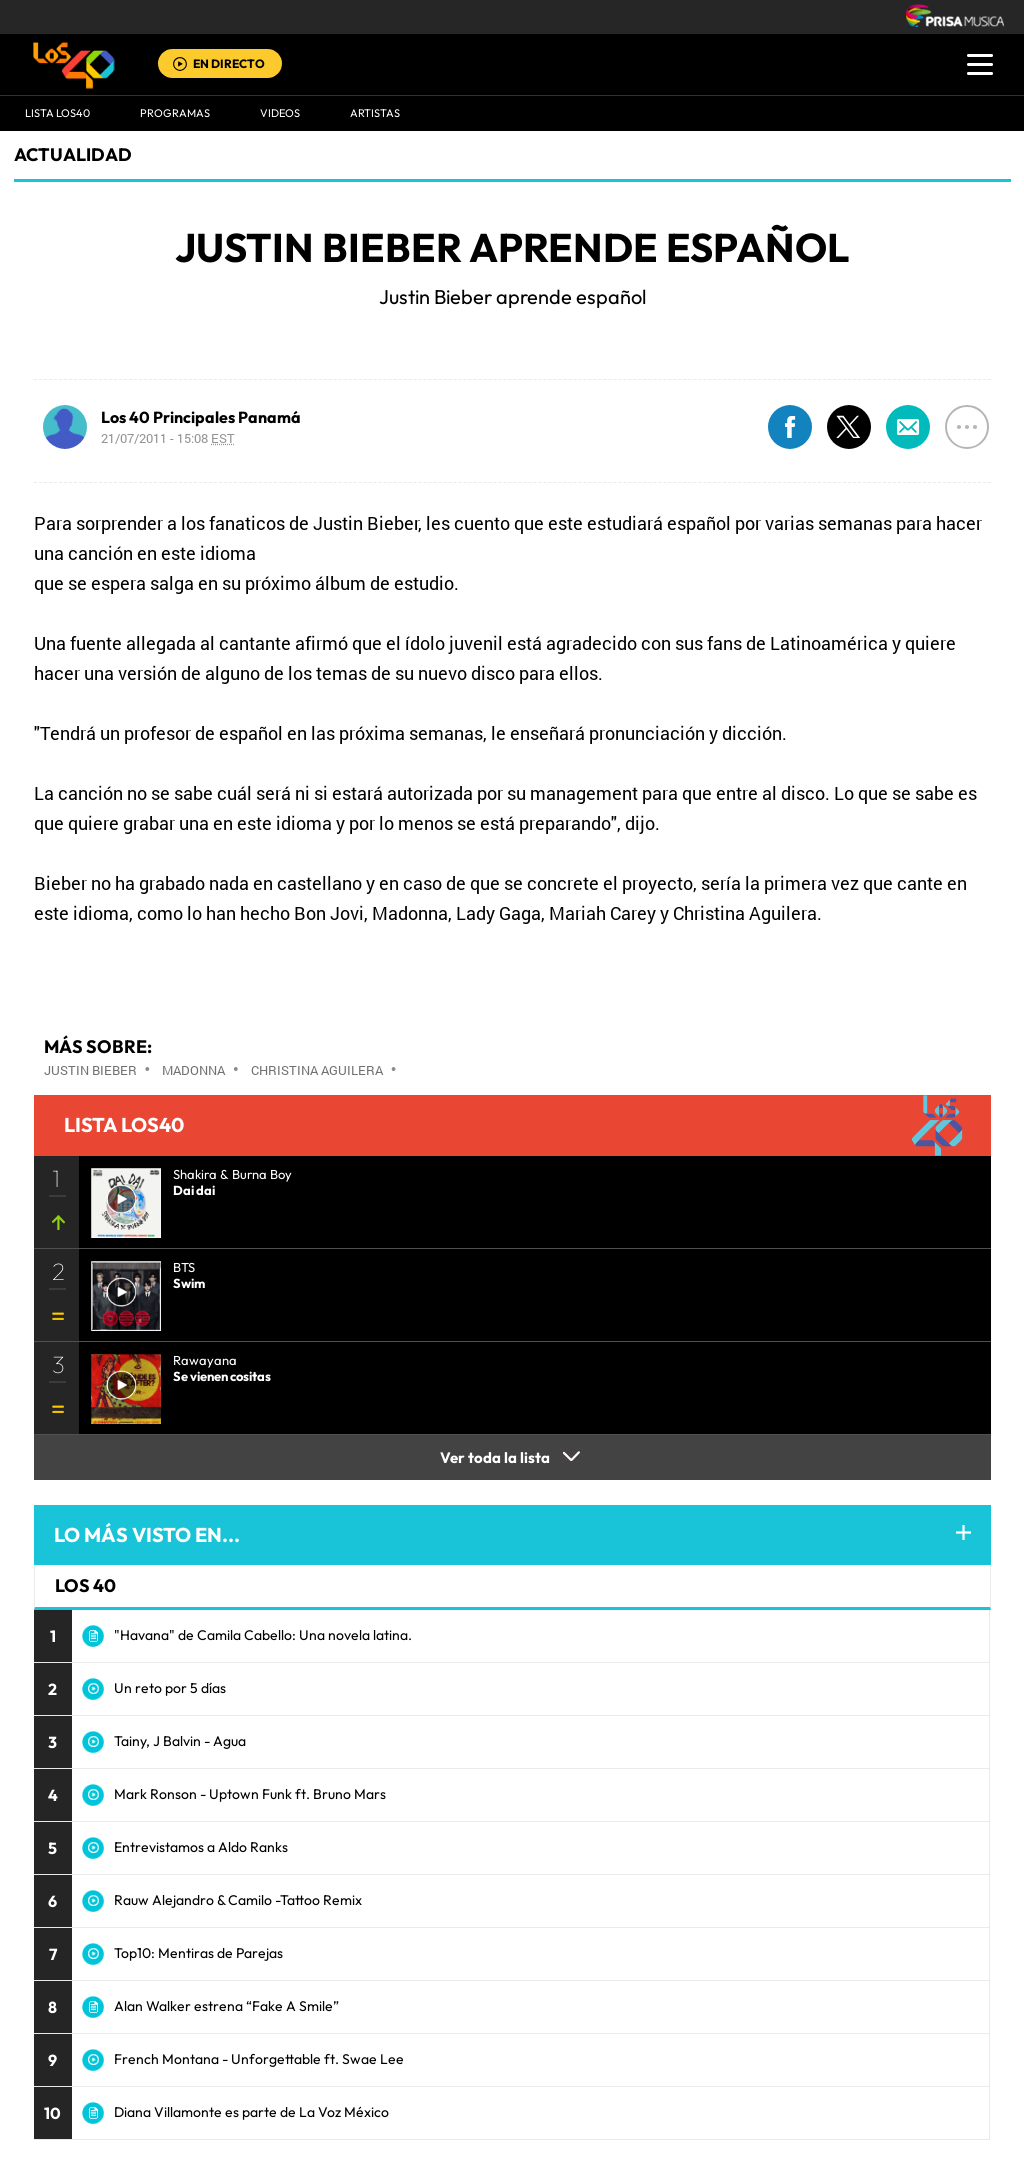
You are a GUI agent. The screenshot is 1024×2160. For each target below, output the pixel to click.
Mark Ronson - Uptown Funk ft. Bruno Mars (250, 1794)
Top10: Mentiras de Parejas (198, 1953)
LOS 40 (85, 1585)
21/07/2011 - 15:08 (168, 438)
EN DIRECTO (229, 63)
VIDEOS (280, 113)
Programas (175, 113)
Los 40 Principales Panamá (201, 417)
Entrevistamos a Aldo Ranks (201, 1847)
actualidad (73, 154)
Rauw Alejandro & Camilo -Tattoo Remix (238, 1900)
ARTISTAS (375, 113)
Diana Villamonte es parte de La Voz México (251, 2112)
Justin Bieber (90, 1070)
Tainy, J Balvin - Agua (180, 1741)
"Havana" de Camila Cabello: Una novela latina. (263, 1635)
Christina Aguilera (317, 1070)
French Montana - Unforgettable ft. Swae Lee (259, 2059)
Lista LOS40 (57, 113)
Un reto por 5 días (170, 1688)
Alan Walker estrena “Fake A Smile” (226, 2006)
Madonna (193, 1070)
